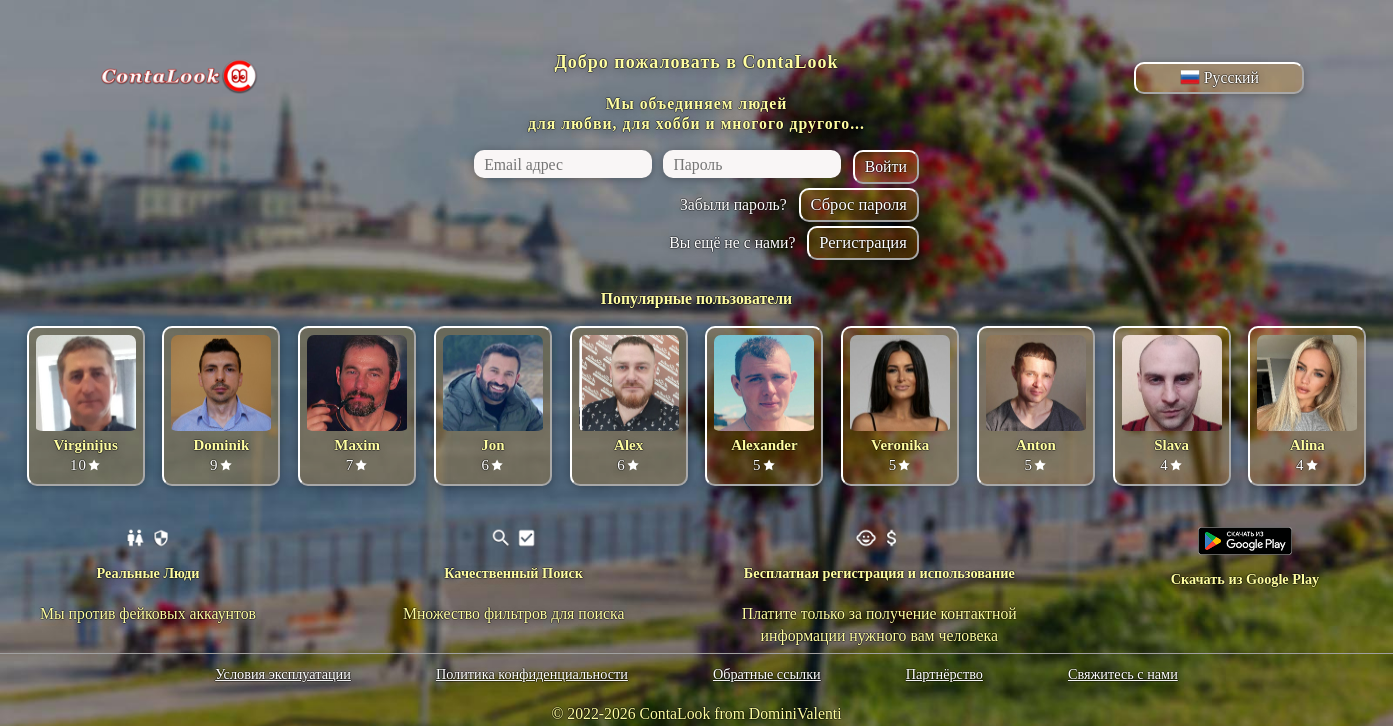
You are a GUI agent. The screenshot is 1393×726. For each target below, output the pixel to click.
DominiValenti (795, 713)
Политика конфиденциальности (532, 674)
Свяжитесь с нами (1123, 674)
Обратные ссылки (767, 674)
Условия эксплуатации (283, 674)
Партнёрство (944, 674)
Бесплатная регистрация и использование (879, 573)
